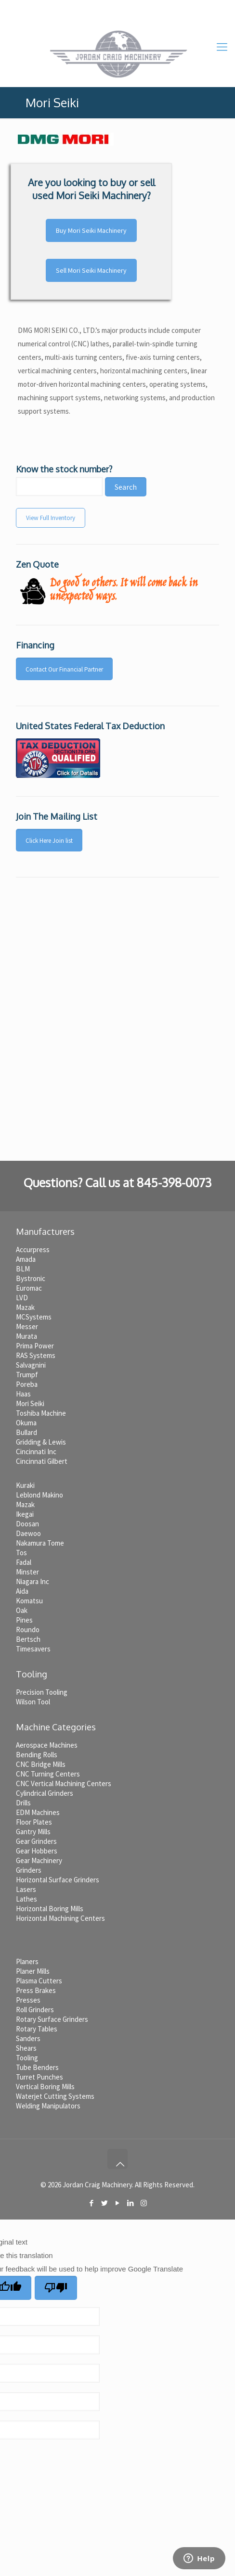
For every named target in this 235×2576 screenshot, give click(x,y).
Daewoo (28, 1533)
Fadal (23, 1562)
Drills (23, 1802)
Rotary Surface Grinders (52, 2019)
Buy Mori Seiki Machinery (91, 230)
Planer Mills (33, 1971)
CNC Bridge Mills (40, 1764)
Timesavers (33, 1648)
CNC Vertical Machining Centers (63, 1783)
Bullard (26, 1432)
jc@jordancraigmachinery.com (167, 7)
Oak (21, 1610)
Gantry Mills (33, 1831)
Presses (28, 2000)
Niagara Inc (32, 1581)
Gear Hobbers (36, 1850)
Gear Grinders (36, 1841)
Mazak (25, 1307)
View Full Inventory (50, 518)
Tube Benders (37, 2067)
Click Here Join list (49, 841)
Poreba (27, 1384)
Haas (23, 1393)
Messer (27, 1326)
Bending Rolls (36, 1754)
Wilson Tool (33, 1701)
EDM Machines (38, 1812)
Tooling (27, 2057)
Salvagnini (31, 1365)
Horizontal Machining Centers (60, 1918)
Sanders (28, 2038)
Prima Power (35, 1345)
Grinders (28, 1870)
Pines (24, 1619)
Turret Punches (39, 2076)
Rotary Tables (36, 2028)
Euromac (29, 1288)
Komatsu (29, 1600)
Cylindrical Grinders (44, 1793)
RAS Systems (35, 1355)
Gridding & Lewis (41, 1442)
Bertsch (28, 1639)
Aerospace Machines (47, 1745)
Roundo (27, 1629)
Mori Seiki (30, 1403)
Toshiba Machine (41, 1413)
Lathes (26, 1898)
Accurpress (33, 1249)
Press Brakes (36, 1990)
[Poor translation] (56, 2288)
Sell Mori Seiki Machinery (91, 270)
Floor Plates (34, 1822)
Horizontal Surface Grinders (57, 1879)
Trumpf (27, 1374)
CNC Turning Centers (48, 1773)
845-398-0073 (88, 7)
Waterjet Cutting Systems (55, 2096)
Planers (27, 1961)
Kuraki (25, 1485)
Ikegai (25, 1514)
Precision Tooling (41, 1692)
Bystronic (30, 1278)
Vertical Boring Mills (45, 2086)
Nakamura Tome (40, 1543)
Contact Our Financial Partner (64, 669)
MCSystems (34, 1316)
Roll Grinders (35, 2009)
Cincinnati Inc (36, 1451)
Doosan (27, 1523)
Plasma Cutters (39, 1980)
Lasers (26, 1889)
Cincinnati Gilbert (41, 1461)
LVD (22, 1297)
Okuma (26, 1422)
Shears (26, 2048)
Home (38, 7)
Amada (26, 1259)
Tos (21, 1552)
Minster (27, 1571)
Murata (26, 1336)
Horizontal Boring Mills (49, 1908)
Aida (22, 1591)
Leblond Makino (39, 1494)
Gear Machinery (39, 1860)
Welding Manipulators (48, 2105)
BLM (23, 1268)
